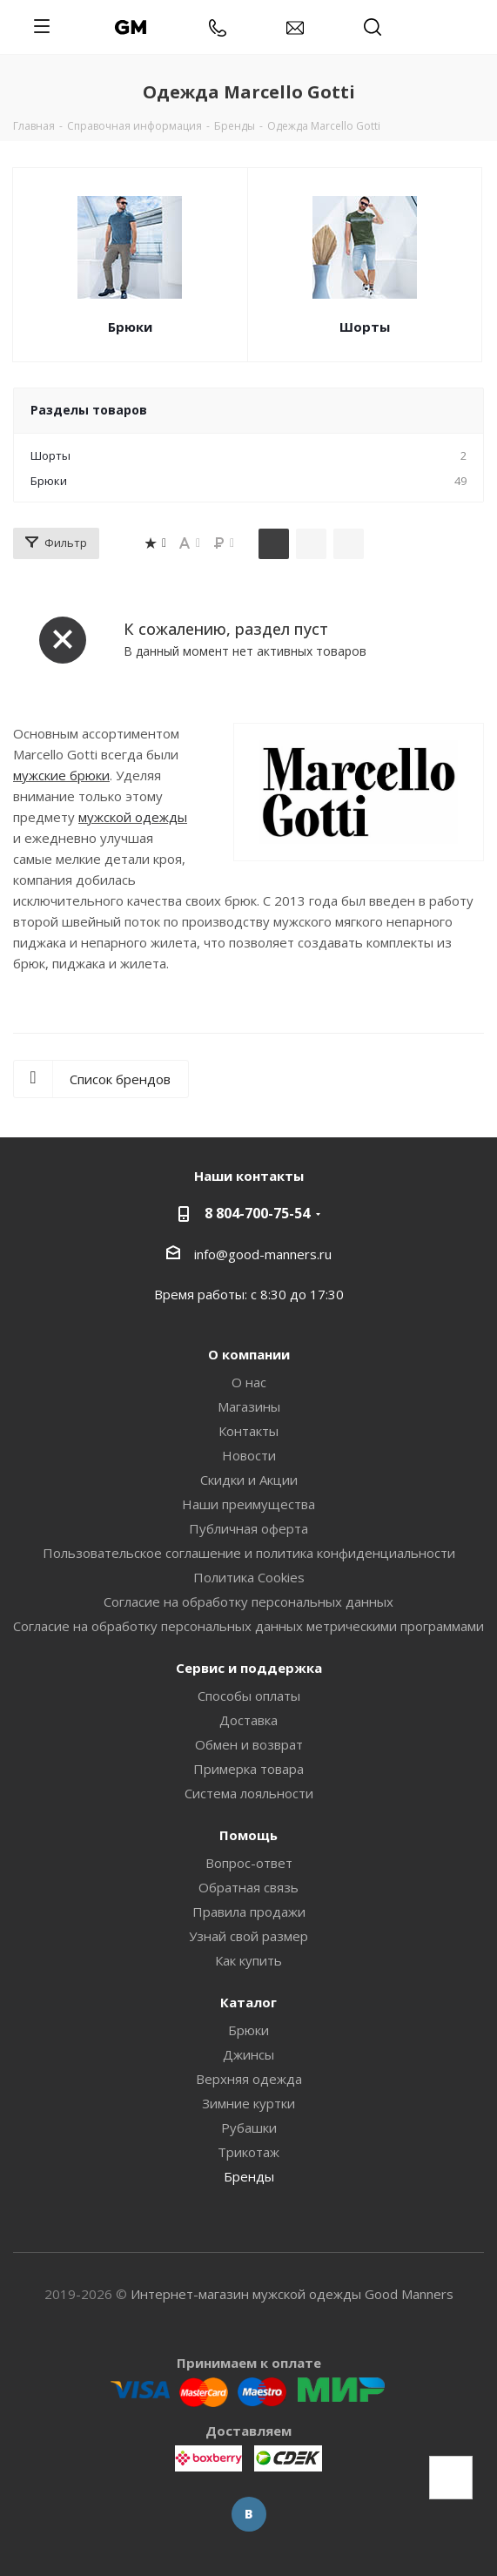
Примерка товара (248, 1768)
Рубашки (249, 2127)
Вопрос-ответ (248, 1862)
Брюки (130, 326)
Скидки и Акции (249, 1479)
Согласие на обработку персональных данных (248, 1601)
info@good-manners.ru (263, 1254)
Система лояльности (249, 1793)
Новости (249, 1455)
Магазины (249, 1406)
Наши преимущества (248, 1504)
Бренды (249, 2176)
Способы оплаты (249, 1695)
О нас (249, 1382)
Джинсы (248, 2054)
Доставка (248, 1720)
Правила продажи (249, 1911)
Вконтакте (249, 2514)
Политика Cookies (249, 1577)
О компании (249, 1354)
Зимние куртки (248, 2103)
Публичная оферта (248, 1528)
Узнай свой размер (248, 1936)
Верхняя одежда (249, 2078)
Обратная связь (248, 1887)
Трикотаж (248, 2152)
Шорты (364, 326)
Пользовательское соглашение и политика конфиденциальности (249, 1552)
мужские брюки (61, 775)
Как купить (248, 1960)
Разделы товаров (88, 409)
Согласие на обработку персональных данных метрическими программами (248, 1626)
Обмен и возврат (249, 1744)
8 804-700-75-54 (257, 1213)
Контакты (248, 1431)
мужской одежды (132, 817)
